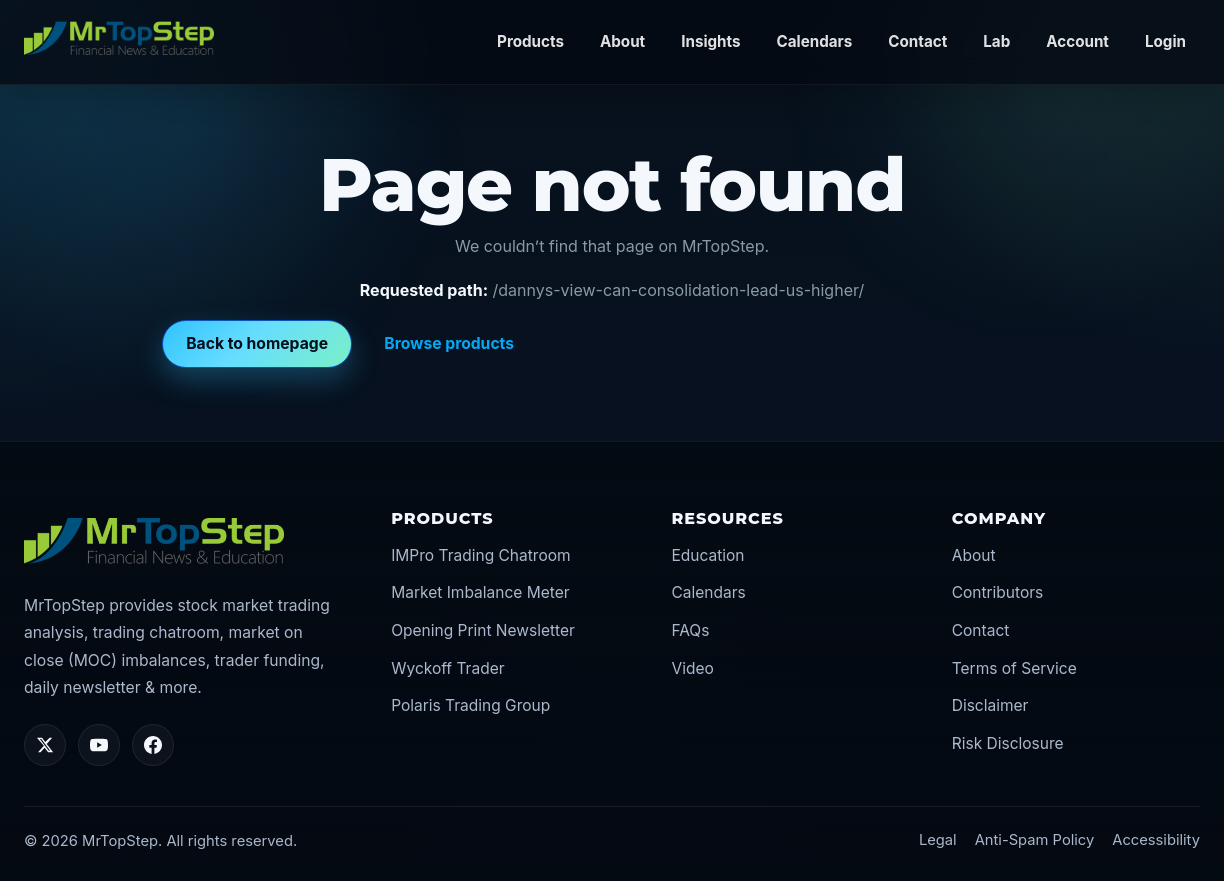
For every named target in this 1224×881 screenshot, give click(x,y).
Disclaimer (990, 705)
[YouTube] (99, 745)
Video (692, 668)
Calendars (815, 41)
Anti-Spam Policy (1035, 840)
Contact (917, 41)
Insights (710, 41)
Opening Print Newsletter (483, 630)
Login (1165, 41)
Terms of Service (1014, 668)
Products (530, 41)
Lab (996, 41)
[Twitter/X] (45, 745)
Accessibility (1156, 840)
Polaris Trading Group (470, 705)
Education (707, 555)
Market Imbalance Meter (480, 592)
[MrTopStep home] (119, 38)
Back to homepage (257, 343)
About (622, 41)
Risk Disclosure (1008, 743)
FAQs (690, 630)
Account (1077, 41)
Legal (938, 840)
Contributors (998, 592)
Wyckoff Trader (447, 668)
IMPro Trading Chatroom (480, 555)
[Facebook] (153, 745)
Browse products (449, 343)
